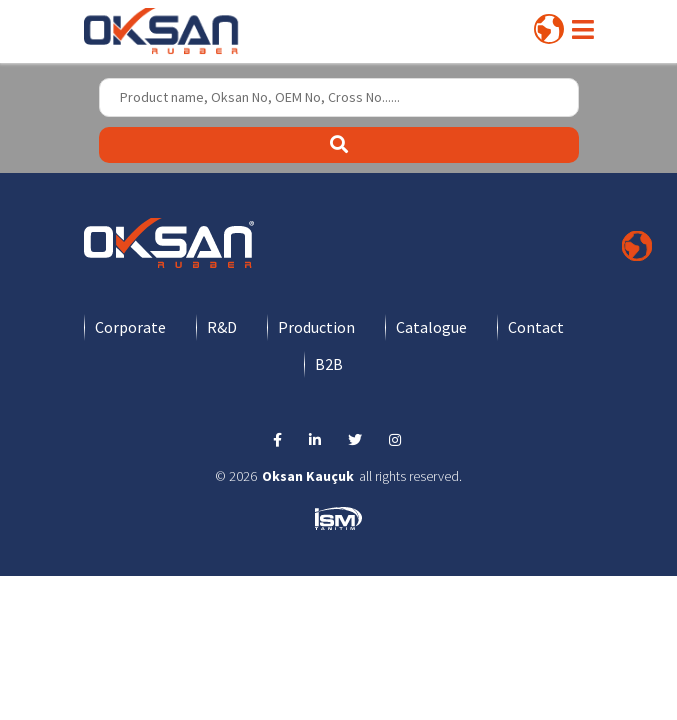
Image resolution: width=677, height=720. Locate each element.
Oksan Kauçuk (308, 476)
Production (316, 327)
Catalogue (431, 327)
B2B (329, 364)
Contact (536, 327)
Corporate (130, 327)
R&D (222, 327)
